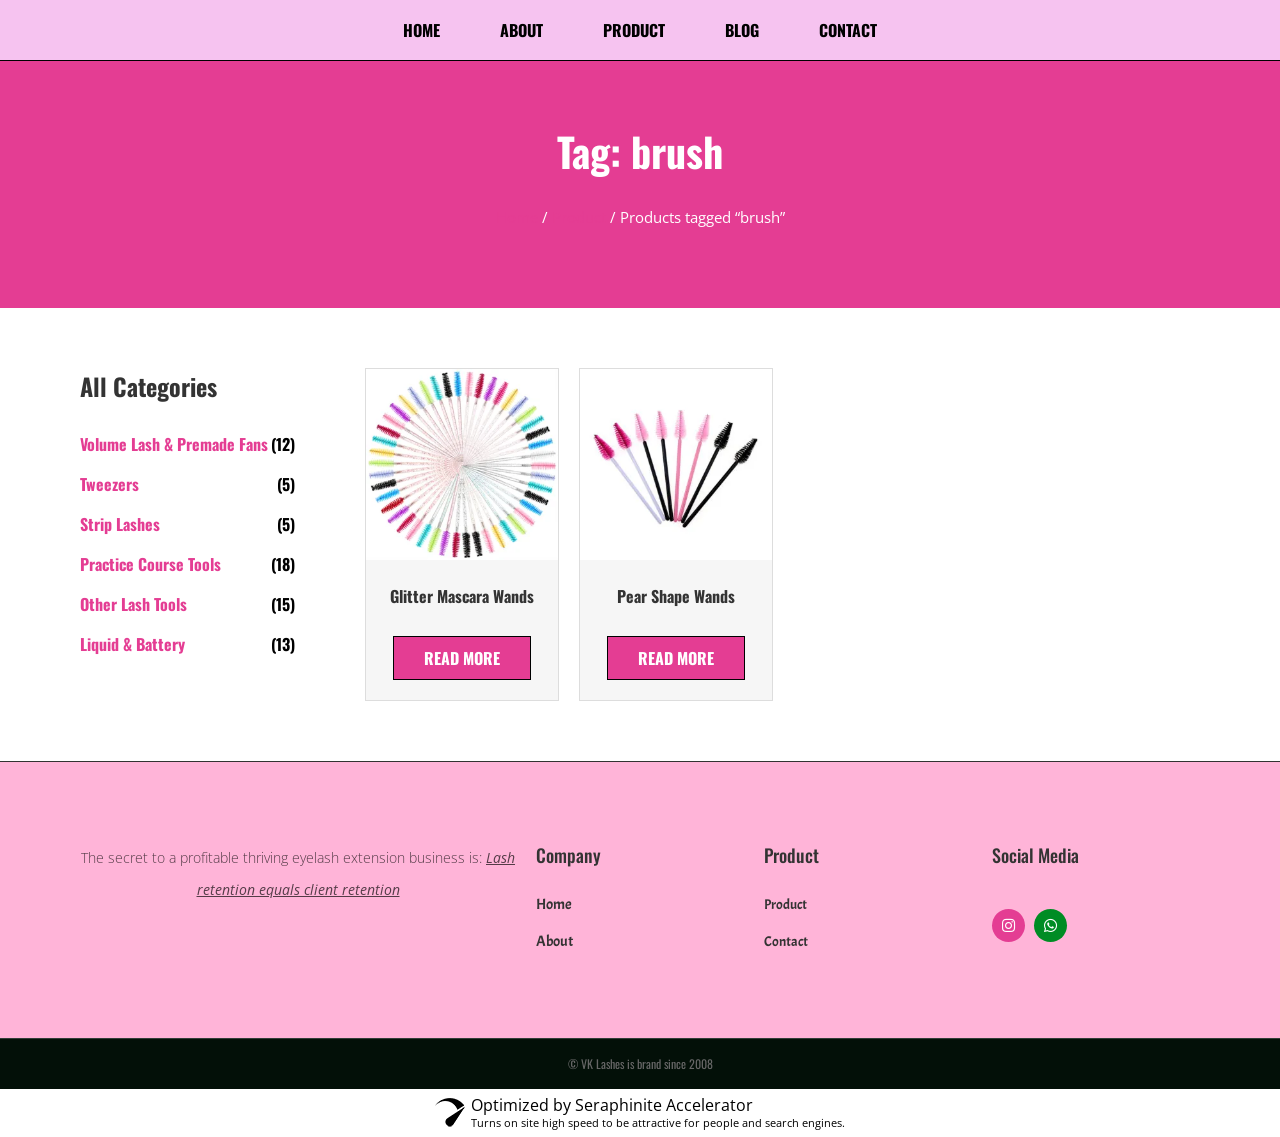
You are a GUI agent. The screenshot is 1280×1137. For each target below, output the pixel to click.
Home (421, 30)
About (521, 30)
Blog (742, 30)
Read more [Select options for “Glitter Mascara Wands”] (462, 658)
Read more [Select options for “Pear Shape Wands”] (676, 658)
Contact (848, 30)
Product (634, 30)
